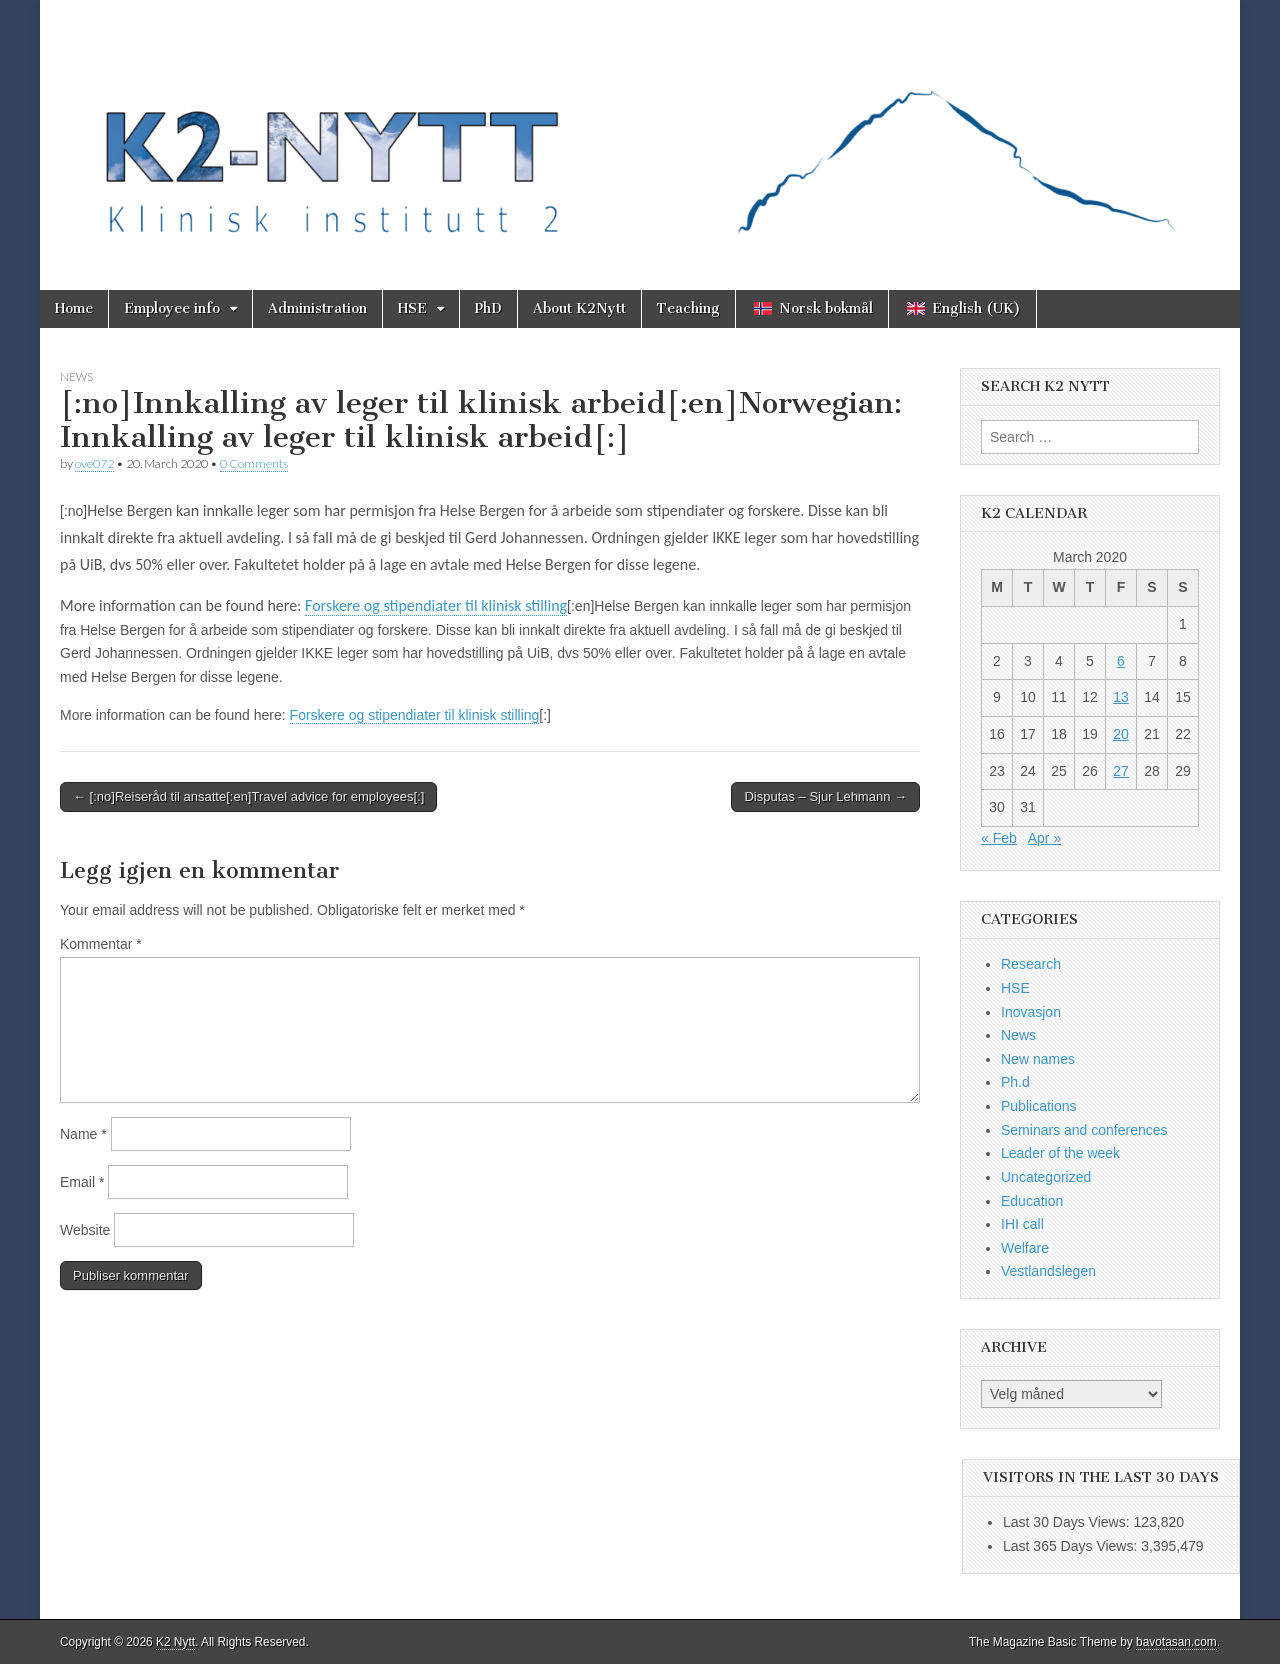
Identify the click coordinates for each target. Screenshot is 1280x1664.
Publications (1039, 1106)
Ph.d (1015, 1082)
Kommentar (101, 944)
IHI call (1022, 1224)
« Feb (999, 838)
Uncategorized (1046, 1177)
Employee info (172, 308)
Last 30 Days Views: (1068, 1522)
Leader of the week (1060, 1153)
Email (82, 1182)
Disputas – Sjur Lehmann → (825, 796)
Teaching (688, 308)
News (76, 376)
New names (1038, 1059)
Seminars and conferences (1084, 1130)
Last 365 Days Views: (1072, 1546)
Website (85, 1230)
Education (1032, 1201)
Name (83, 1134)
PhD (488, 308)
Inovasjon (1031, 1012)
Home (74, 308)
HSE (412, 308)
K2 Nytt (175, 1642)
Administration (317, 308)
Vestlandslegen (1048, 1271)
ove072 (94, 463)
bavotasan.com (1176, 1642)
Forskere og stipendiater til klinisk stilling (436, 605)
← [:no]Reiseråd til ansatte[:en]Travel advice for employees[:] (248, 796)
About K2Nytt (579, 308)
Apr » (1044, 838)
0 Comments (254, 463)
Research (1031, 964)
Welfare (1025, 1248)
